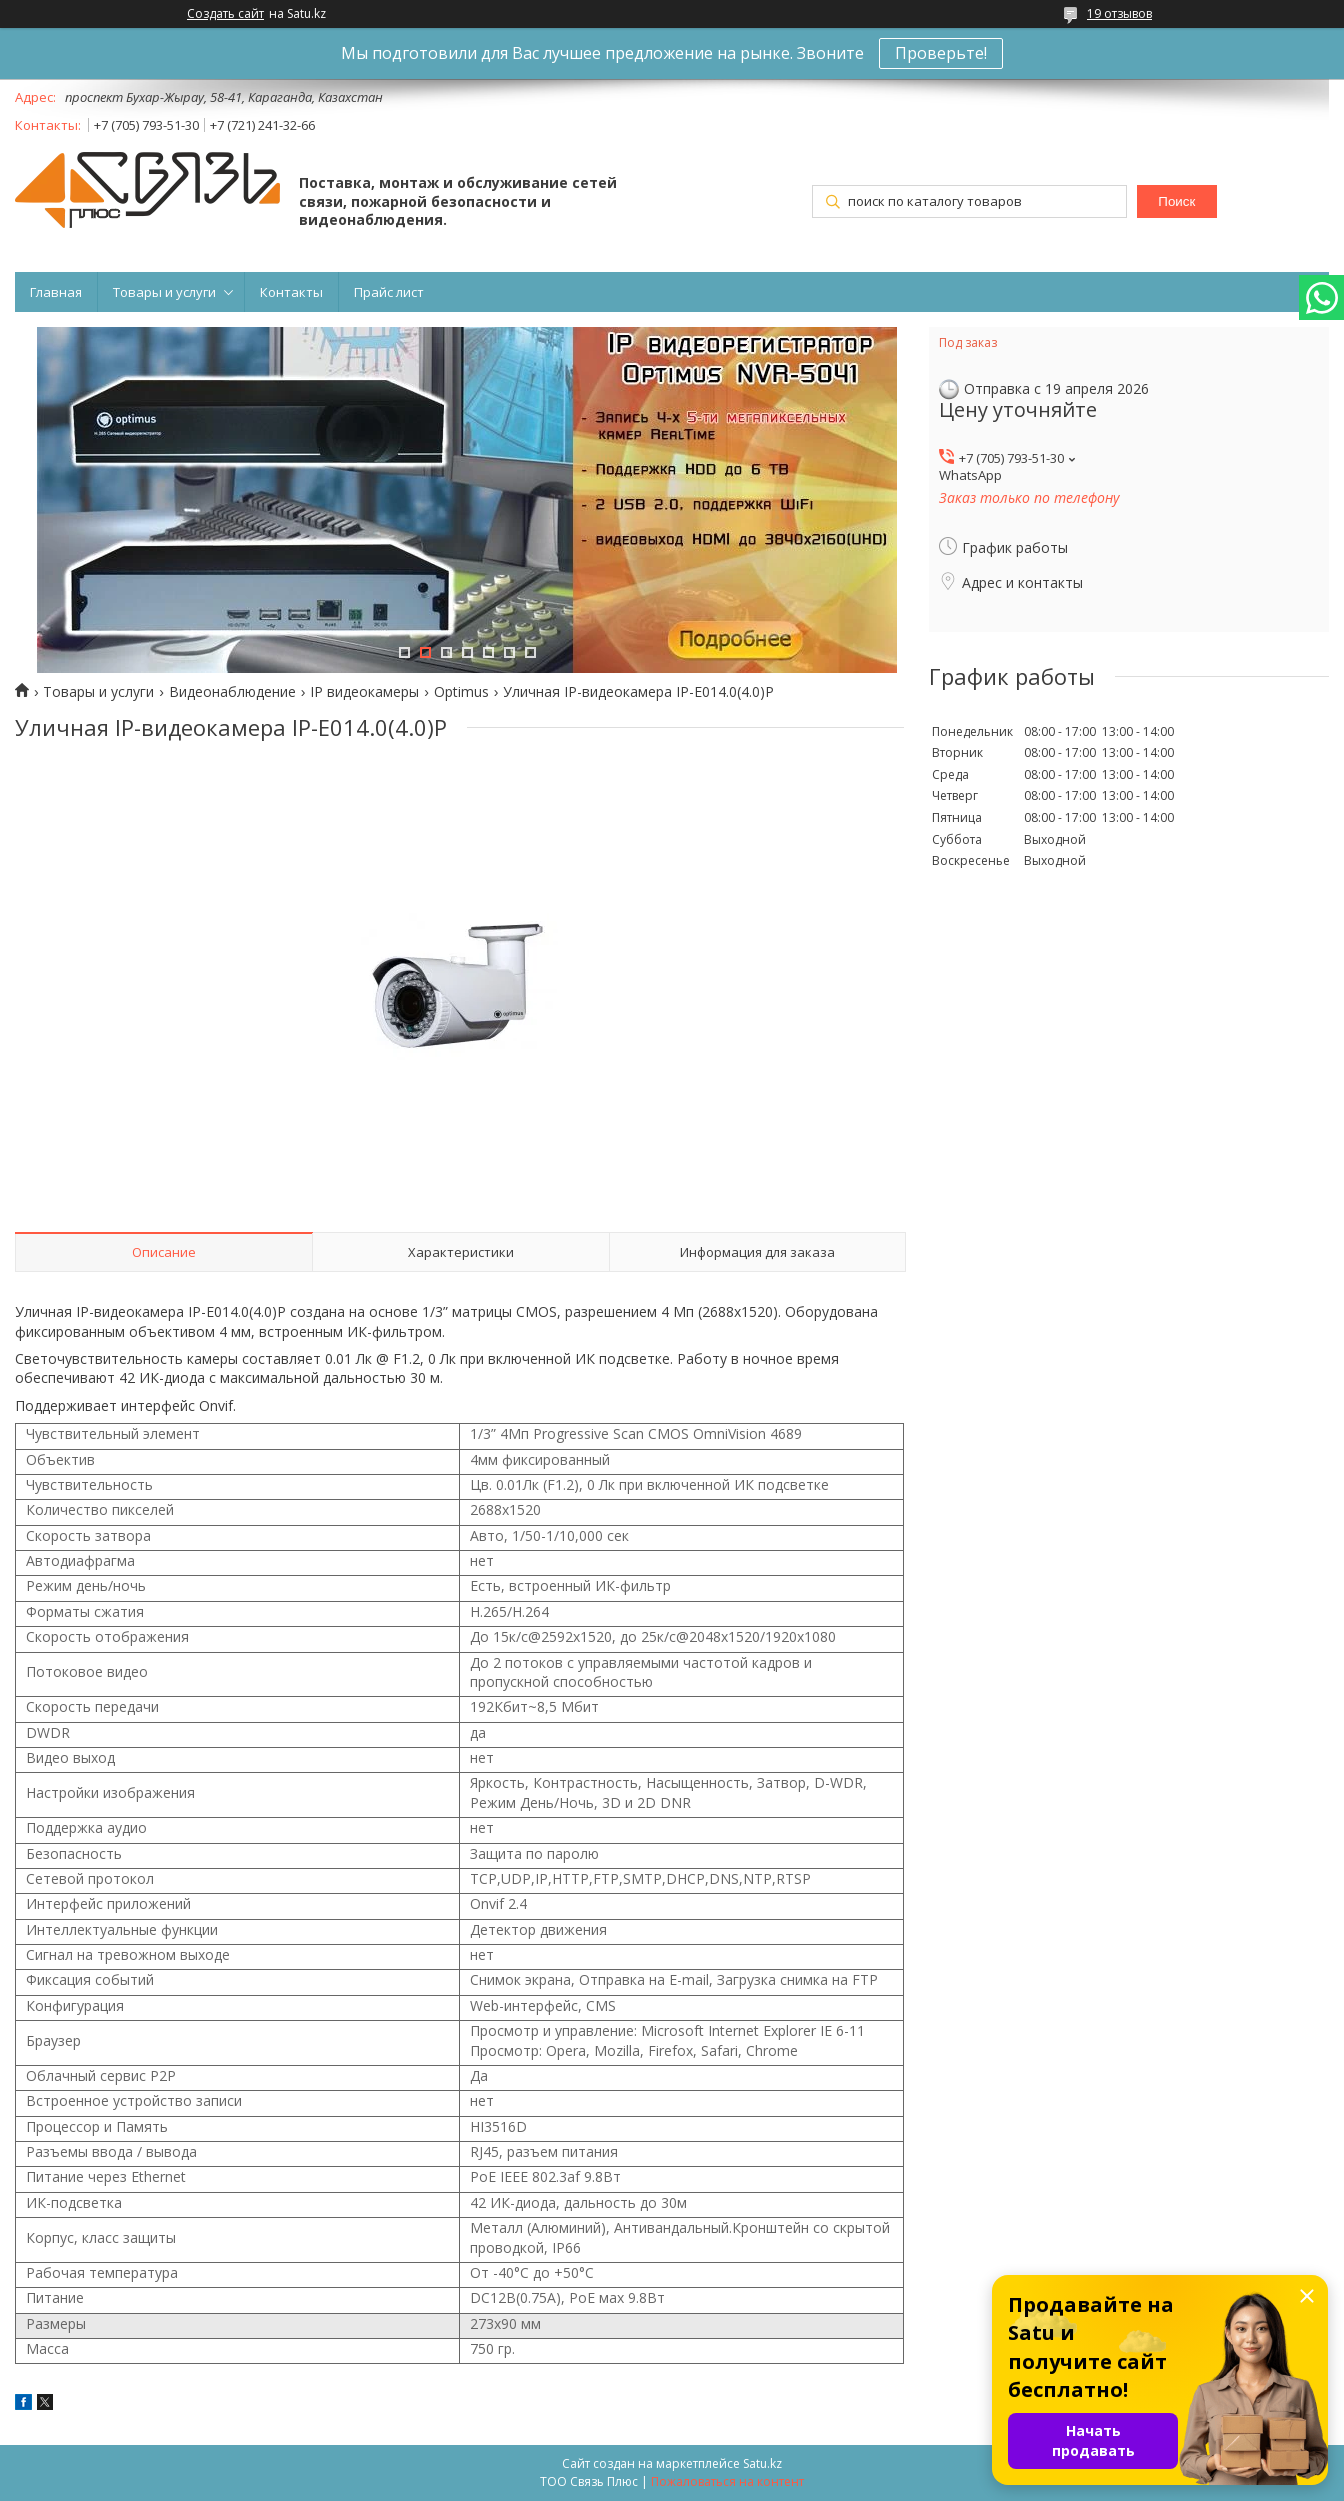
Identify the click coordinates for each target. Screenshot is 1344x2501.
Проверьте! (941, 53)
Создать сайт (225, 14)
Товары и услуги (164, 292)
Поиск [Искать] (1176, 201)
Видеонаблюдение (232, 692)
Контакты (291, 292)
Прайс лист (389, 292)
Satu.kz (762, 2463)
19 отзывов (1119, 13)
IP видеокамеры (364, 692)
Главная (56, 292)
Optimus (461, 692)
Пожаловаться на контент (727, 2481)
